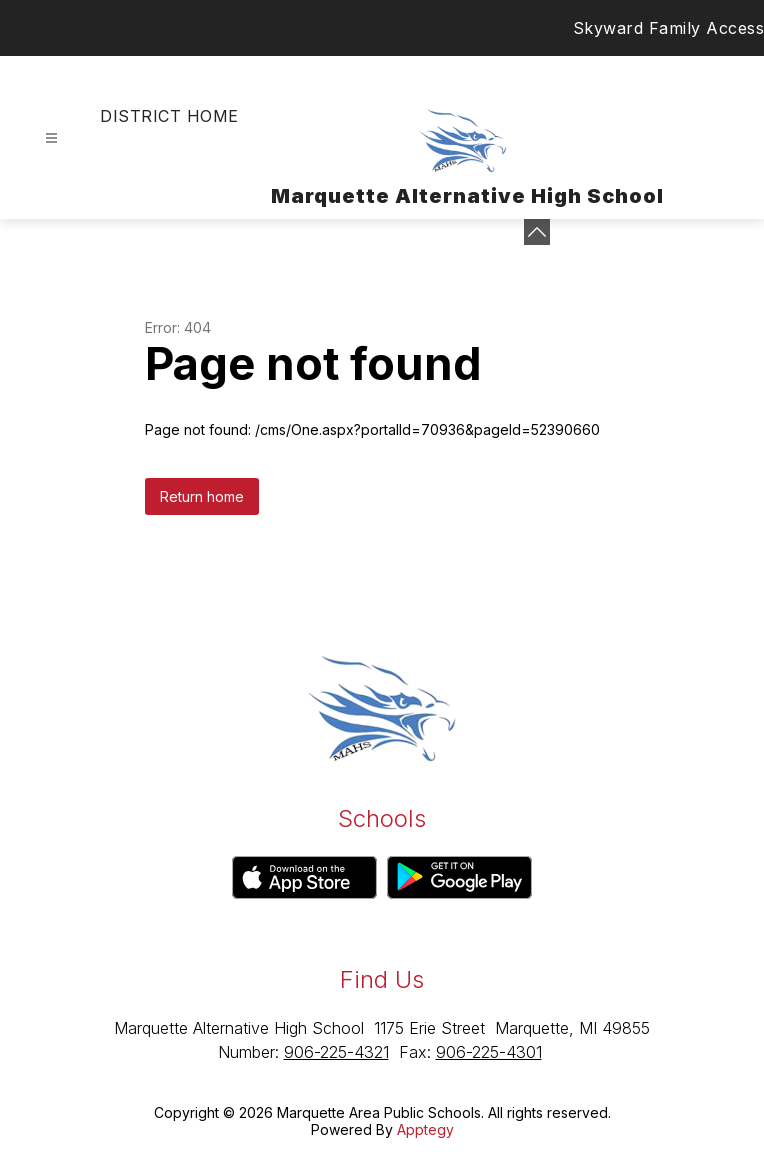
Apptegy (425, 1129)
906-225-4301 (489, 1052)
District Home (169, 116)
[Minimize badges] (537, 232)
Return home (202, 496)
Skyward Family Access (669, 28)
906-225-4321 (336, 1052)
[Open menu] (51, 138)
